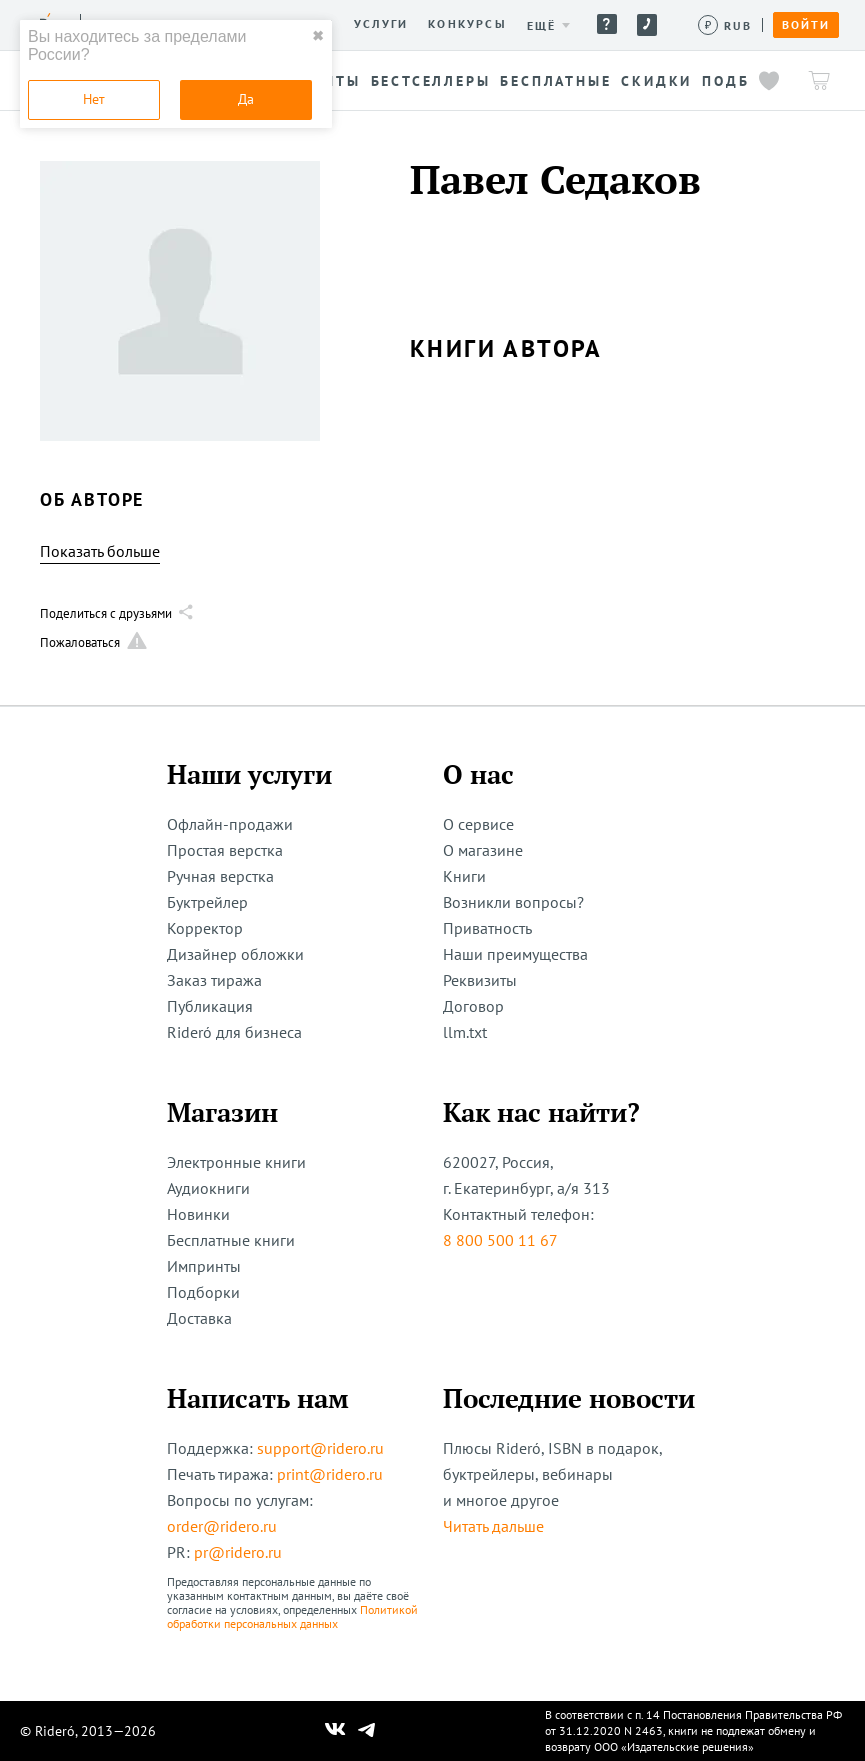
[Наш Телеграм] (366, 1731)
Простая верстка (225, 850)
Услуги (381, 24)
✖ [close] (318, 36)
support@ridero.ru (320, 1448)
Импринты (204, 1266)
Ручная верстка (220, 876)
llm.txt (465, 1032)
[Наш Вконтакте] (335, 1731)
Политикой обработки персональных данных (292, 1616)
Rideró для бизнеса (234, 1032)
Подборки (203, 1292)
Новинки (198, 1214)
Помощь (607, 24)
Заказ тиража (214, 980)
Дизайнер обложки (235, 954)
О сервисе (478, 824)
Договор (473, 1006)
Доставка (199, 1318)
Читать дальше (493, 1526)
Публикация (210, 1006)
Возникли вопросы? (513, 902)
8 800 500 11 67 (500, 1240)
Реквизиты (480, 980)
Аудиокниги (208, 1188)
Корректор (205, 928)
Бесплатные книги (231, 1240)
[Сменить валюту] (725, 25)
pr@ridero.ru (238, 1552)
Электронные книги (236, 1162)
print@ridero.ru (330, 1474)
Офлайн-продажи (230, 824)
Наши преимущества (515, 954)
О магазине (483, 850)
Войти (806, 25)
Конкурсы (467, 24)
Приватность (487, 928)
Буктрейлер (207, 902)
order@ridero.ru (222, 1526)
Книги (464, 876)
